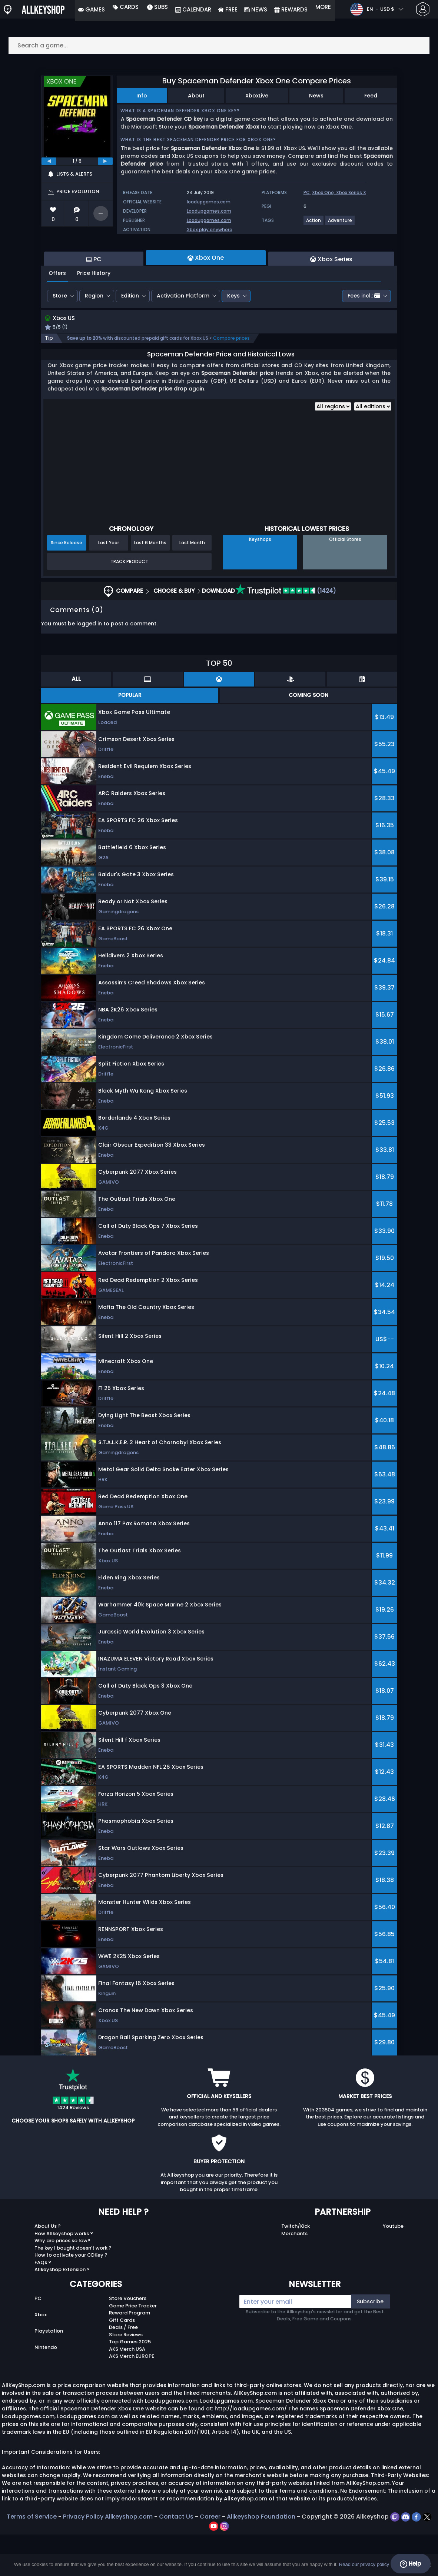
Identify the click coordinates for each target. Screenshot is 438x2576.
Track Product (129, 602)
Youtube (393, 2267)
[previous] (49, 161)
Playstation (48, 2372)
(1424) (285, 632)
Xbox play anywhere (209, 229)
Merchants (294, 2274)
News (316, 95)
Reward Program (129, 2354)
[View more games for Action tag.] (313, 223)
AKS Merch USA (127, 2390)
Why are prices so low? (62, 2282)
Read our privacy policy (364, 2564)
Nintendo (45, 2388)
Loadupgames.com (209, 211)
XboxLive (256, 95)
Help (410, 2564)
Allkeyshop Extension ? (62, 2310)
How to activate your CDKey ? (70, 2296)
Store (60, 336)
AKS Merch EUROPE (131, 2397)
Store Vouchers (127, 2339)
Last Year (108, 584)
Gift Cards (122, 2361)
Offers (57, 313)
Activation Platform (183, 336)
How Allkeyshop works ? (63, 2274)
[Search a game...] (219, 45)
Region (94, 336)
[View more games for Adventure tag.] (340, 223)
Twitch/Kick (295, 2267)
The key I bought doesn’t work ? (73, 2289)
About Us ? (47, 2267)
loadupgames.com (208, 202)
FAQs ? (42, 2303)
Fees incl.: (364, 336)
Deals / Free (123, 2368)
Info (141, 95)
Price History (93, 313)
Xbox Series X (351, 192)
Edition (130, 336)
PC (306, 192)
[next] (105, 161)
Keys (233, 336)
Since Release (66, 584)
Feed (370, 95)
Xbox (40, 2356)
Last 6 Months (150, 584)
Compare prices (231, 379)
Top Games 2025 (130, 2383)
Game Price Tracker (133, 2346)
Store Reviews (126, 2375)
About (196, 95)
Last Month (192, 584)
